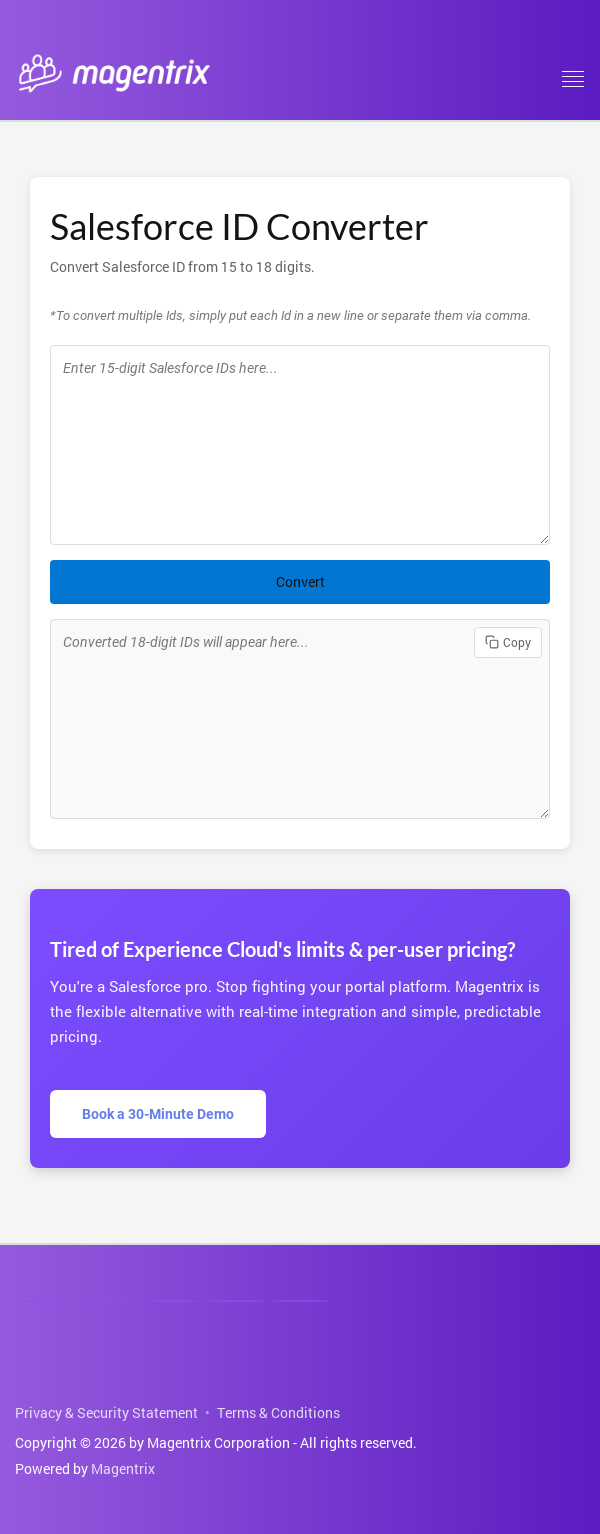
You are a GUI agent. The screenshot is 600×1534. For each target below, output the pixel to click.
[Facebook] (107, 1301)
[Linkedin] (43, 1301)
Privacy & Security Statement (106, 1412)
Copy (508, 642)
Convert (300, 581)
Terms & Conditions (278, 1412)
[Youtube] (172, 1301)
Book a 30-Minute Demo (158, 1114)
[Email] (301, 1301)
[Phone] (236, 1301)
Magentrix (123, 1468)
